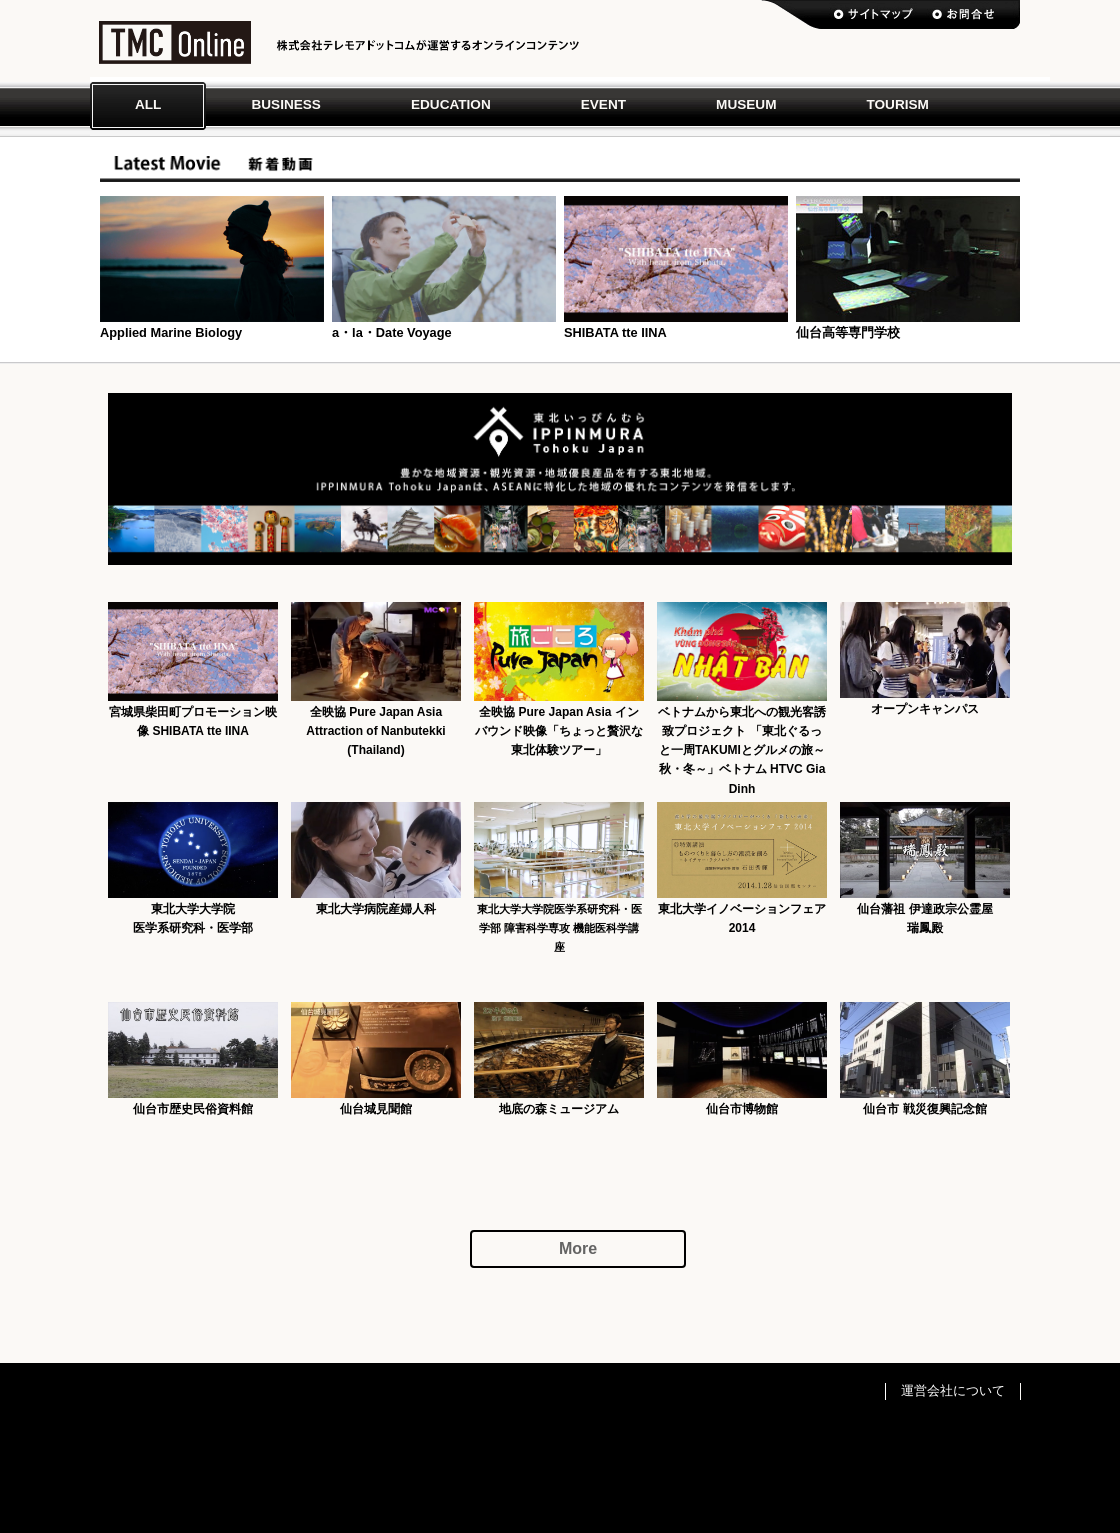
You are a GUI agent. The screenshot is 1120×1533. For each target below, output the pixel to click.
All (148, 104)
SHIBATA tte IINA (615, 332)
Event (603, 104)
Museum (746, 104)
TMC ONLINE (175, 47)
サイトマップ (874, 15)
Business (286, 104)
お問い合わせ (963, 15)
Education (451, 104)
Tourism (897, 104)
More (578, 1248)
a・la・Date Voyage (392, 332)
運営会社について (953, 1390)
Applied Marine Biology (171, 332)
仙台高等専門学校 (848, 332)
